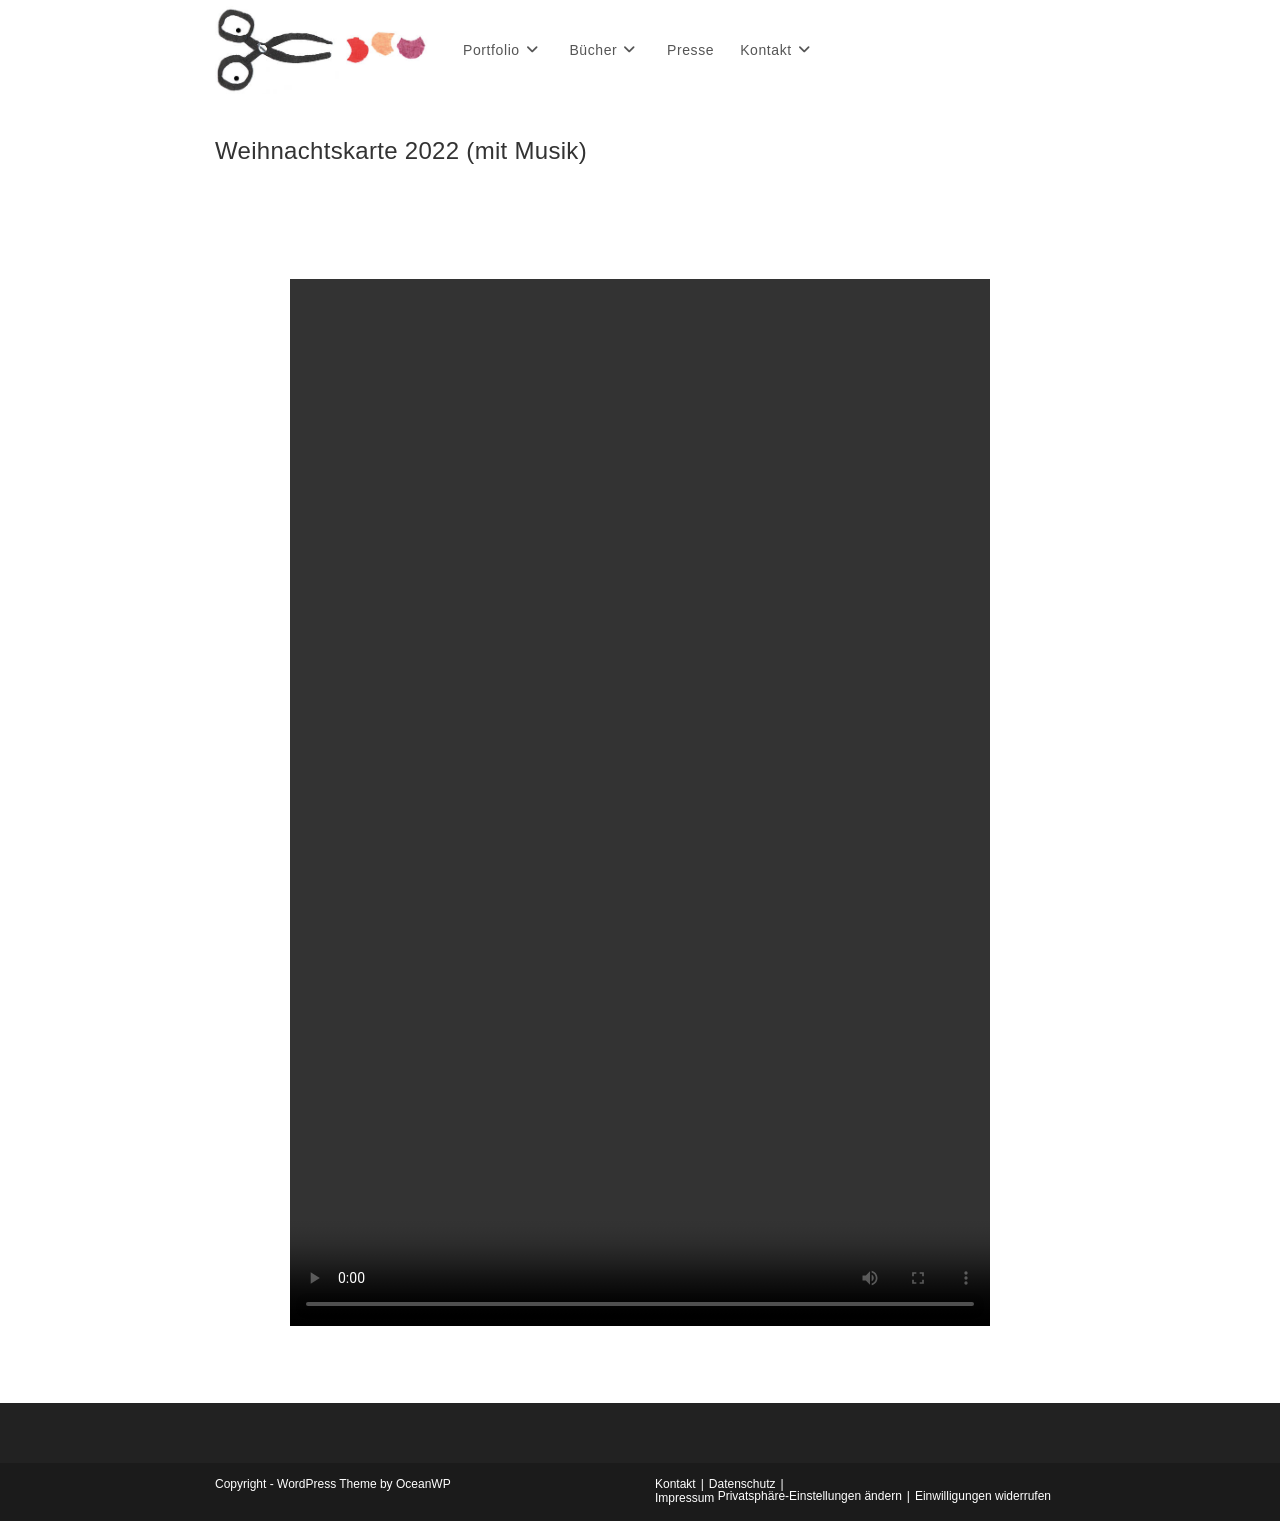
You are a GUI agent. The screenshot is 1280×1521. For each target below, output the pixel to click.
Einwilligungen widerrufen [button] (983, 1496)
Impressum (684, 1498)
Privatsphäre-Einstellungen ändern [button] (810, 1496)
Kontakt (675, 1484)
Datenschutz (742, 1484)
